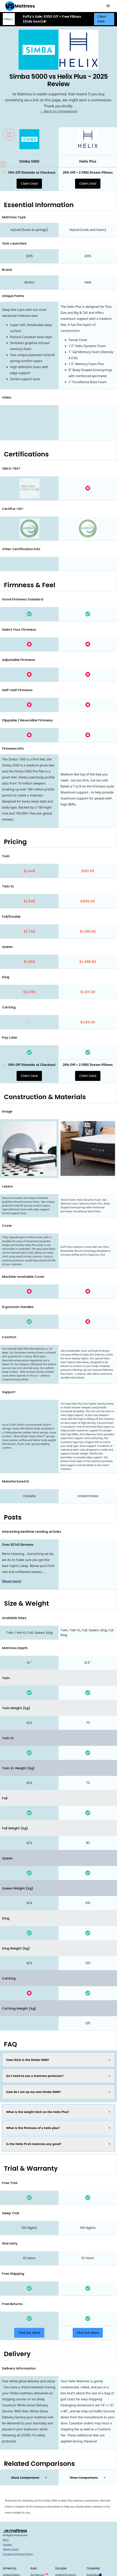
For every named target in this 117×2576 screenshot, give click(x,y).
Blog (6, 2540)
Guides (7, 2545)
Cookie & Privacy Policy (18, 2554)
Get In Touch (11, 2549)
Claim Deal (101, 19)
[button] (108, 6)
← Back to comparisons (58, 111)
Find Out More (29, 2332)
